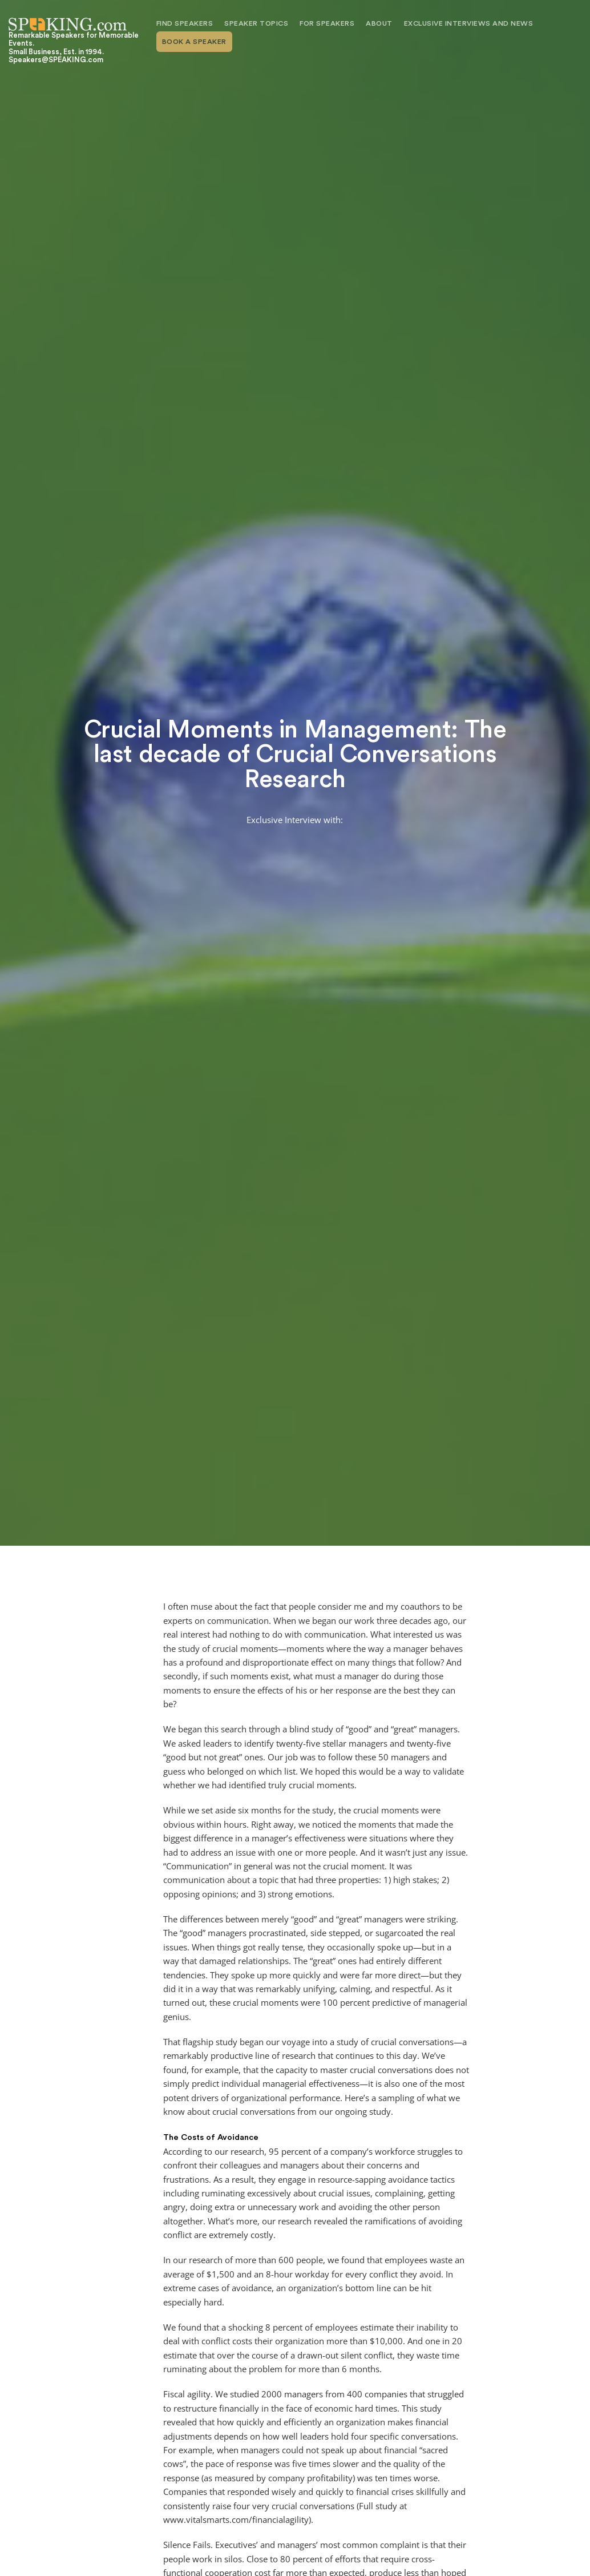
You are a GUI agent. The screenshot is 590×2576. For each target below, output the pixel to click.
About (379, 23)
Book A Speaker (194, 41)
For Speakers (327, 23)
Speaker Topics (256, 23)
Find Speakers (184, 23)
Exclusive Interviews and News (469, 23)
